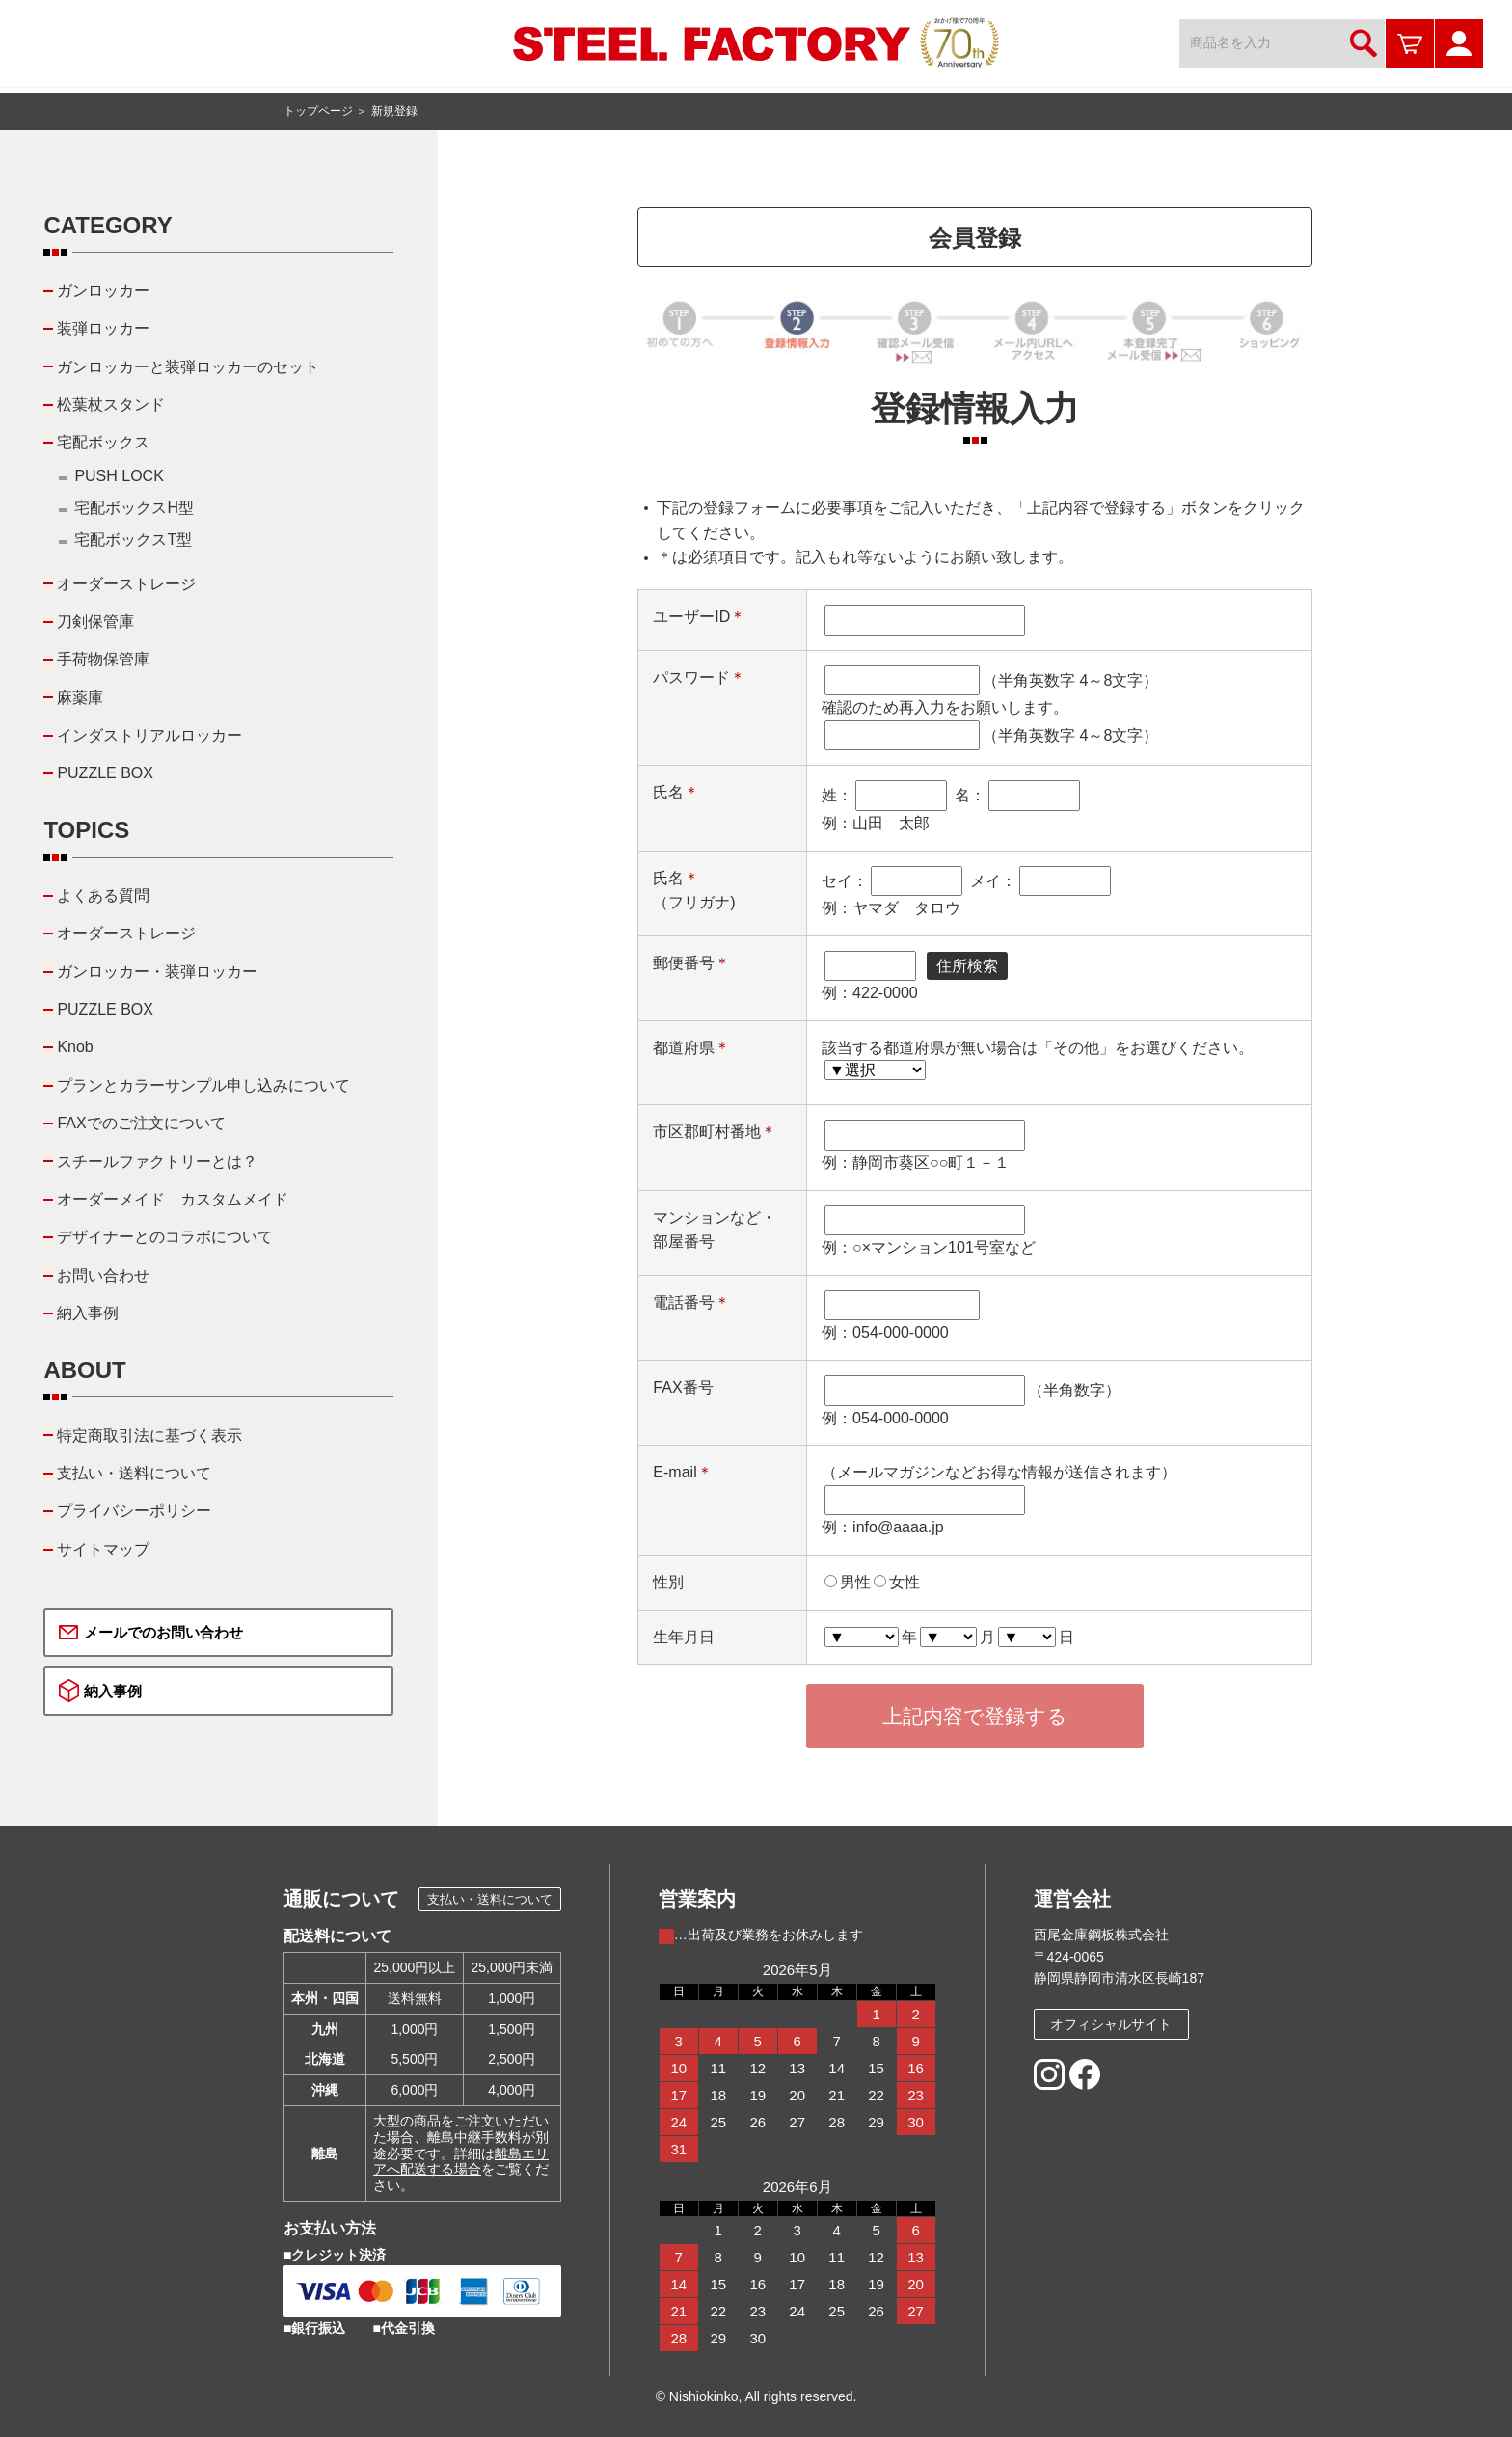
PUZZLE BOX (105, 773)
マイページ (1459, 43)
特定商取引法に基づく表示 (149, 1435)
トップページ (318, 111)
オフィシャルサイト (1111, 2024)
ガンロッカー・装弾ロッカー (157, 971)
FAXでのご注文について (141, 1123)
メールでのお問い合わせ (163, 1632)
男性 (855, 1582)
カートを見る (1410, 43)
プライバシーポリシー (134, 1511)
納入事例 (88, 1313)
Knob (75, 1047)
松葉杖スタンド (111, 404)
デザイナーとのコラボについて (165, 1237)
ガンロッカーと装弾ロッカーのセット (188, 367)
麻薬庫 (80, 698)
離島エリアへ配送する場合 (461, 2162)
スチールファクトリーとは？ (157, 1161)
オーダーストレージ (126, 584)
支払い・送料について (134, 1473)
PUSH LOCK (118, 476)
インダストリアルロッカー (149, 735)
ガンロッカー (103, 291)
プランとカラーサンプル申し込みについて (203, 1085)
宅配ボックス (103, 442)
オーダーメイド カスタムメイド (172, 1199)
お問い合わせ (103, 1275)
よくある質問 (103, 895)
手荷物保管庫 (103, 659)
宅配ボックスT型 (133, 539)
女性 (904, 1582)
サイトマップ (103, 1549)
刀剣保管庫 (95, 621)
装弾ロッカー (103, 328)
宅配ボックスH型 (134, 508)
